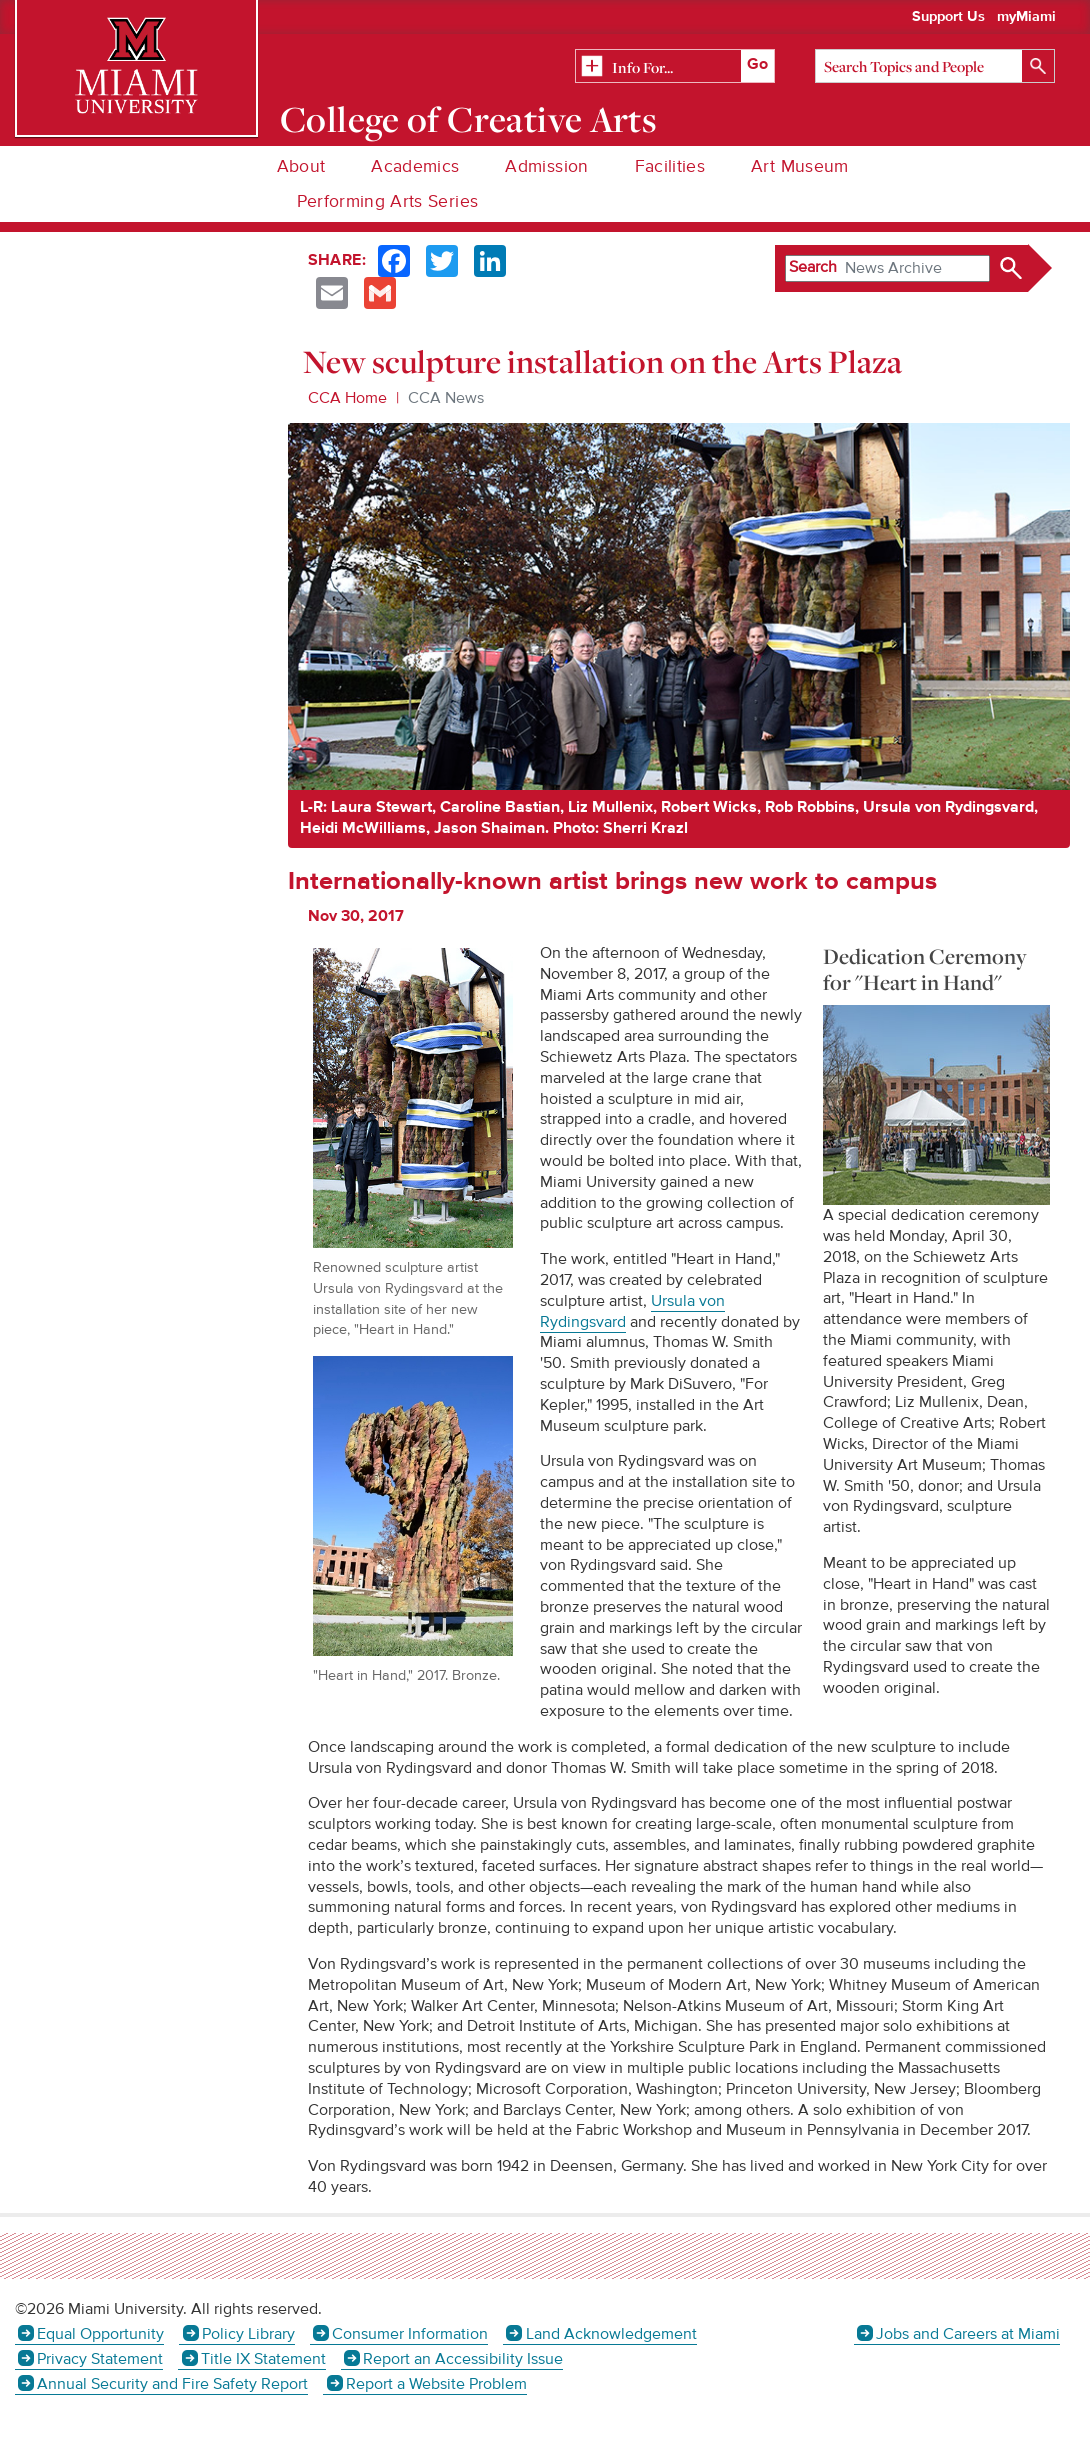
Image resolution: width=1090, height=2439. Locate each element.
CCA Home (347, 398)
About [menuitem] (301, 166)
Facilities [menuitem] (670, 166)
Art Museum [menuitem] (800, 166)
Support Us (948, 17)
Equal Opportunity (100, 2334)
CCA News (446, 398)
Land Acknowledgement (611, 2334)
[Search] (935, 66)
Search (813, 267)
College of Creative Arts (468, 119)
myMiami (1026, 17)
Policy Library (248, 2334)
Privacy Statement (100, 2359)
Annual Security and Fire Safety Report (172, 2384)
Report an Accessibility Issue (463, 2359)
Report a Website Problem (436, 2384)
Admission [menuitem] (546, 166)
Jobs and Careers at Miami (968, 2334)
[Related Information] (675, 67)
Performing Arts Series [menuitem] (388, 201)
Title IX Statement (263, 2359)
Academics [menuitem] (415, 166)
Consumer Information (410, 2334)
